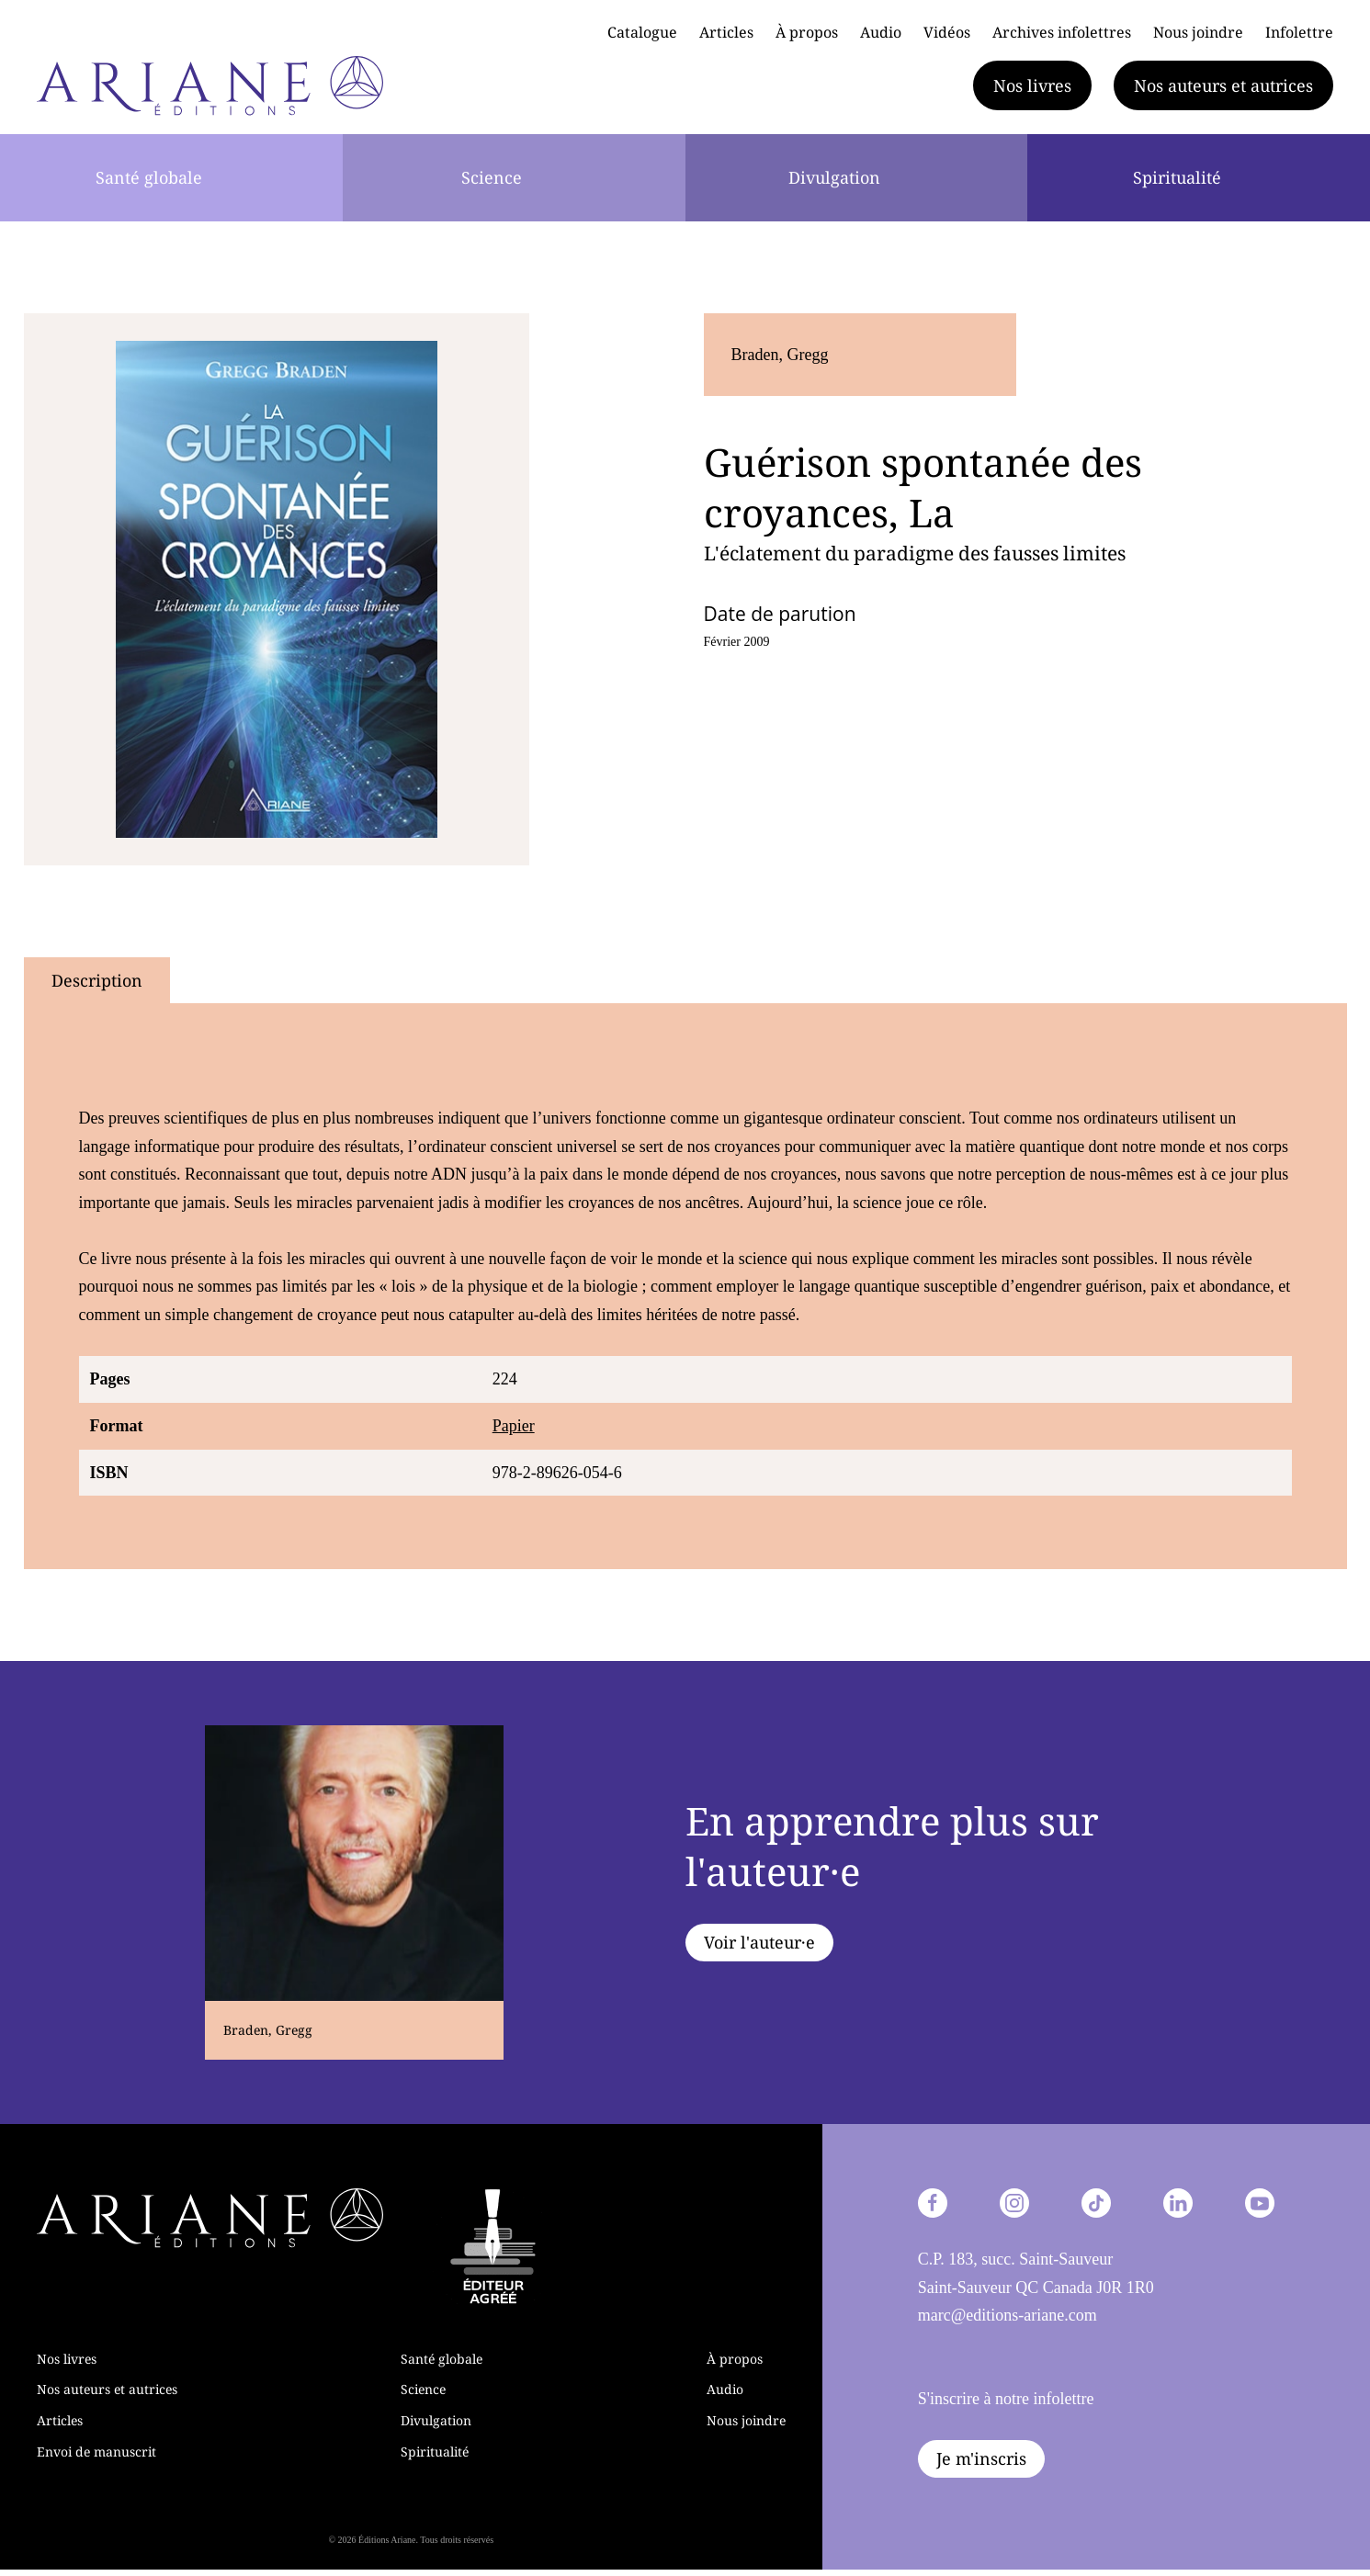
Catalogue (642, 32)
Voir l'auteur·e (759, 1942)
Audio (880, 32)
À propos (807, 32)
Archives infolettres (1061, 32)
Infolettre (1299, 32)
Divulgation (834, 177)
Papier (514, 1426)
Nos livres (1032, 85)
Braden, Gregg (780, 354)
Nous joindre (1198, 32)
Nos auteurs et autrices (1223, 85)
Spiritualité (1177, 177)
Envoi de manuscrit (96, 2451)
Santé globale (149, 177)
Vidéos (946, 32)
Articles (726, 32)
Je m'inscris (981, 2458)
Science (491, 177)
